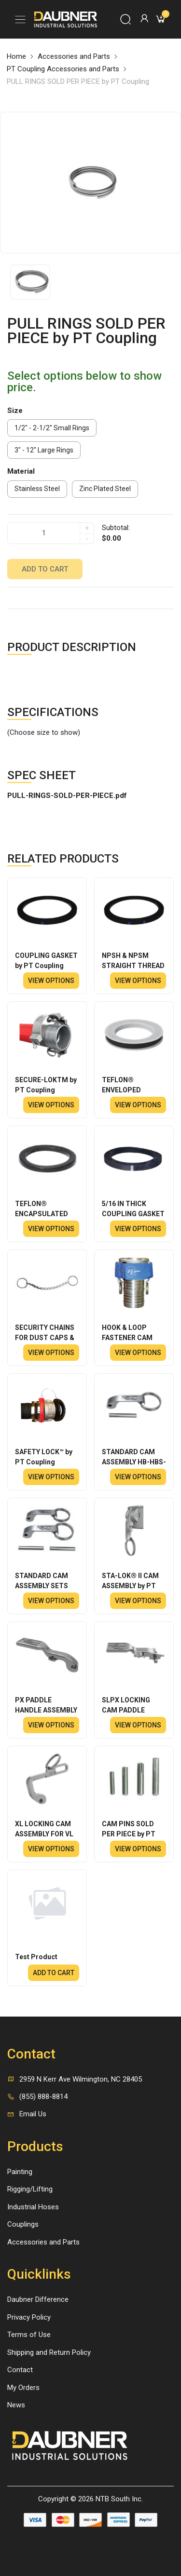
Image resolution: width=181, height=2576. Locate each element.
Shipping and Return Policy (49, 2352)
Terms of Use (29, 2334)
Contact (20, 2369)
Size (15, 410)
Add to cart (45, 569)
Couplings (23, 2224)
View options (51, 980)
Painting (19, 2171)
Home (16, 56)
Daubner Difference (38, 2299)
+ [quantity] (87, 528)
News (16, 2405)
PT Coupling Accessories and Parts (63, 69)
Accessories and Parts (74, 56)
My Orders (23, 2387)
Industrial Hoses (33, 2207)
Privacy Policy (29, 2317)
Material (21, 471)
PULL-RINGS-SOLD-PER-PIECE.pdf (67, 795)
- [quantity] (86, 538)
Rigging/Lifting (30, 2189)
